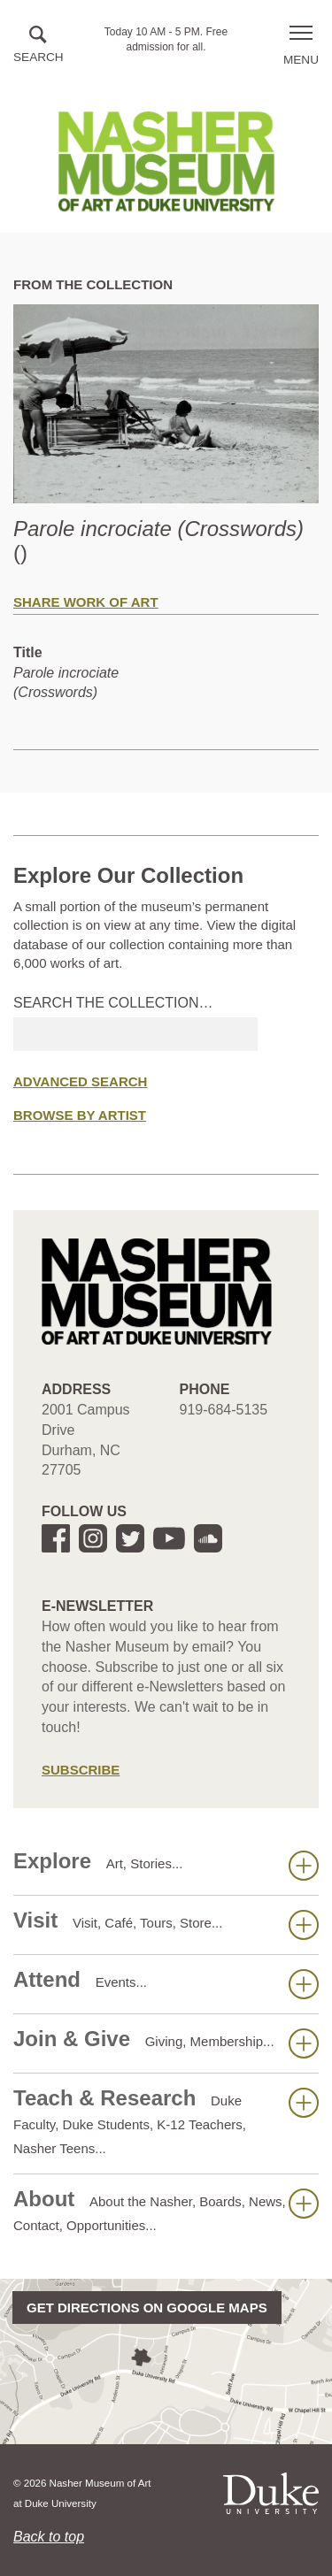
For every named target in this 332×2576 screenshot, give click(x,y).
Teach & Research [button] (166, 2121)
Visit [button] (166, 1924)
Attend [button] (166, 1983)
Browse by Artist (79, 1115)
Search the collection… (113, 1002)
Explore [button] (166, 1865)
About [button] (166, 2210)
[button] (38, 45)
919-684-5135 (224, 1409)
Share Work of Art (85, 602)
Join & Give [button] (166, 2042)
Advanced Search (80, 1081)
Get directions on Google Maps (147, 2307)
